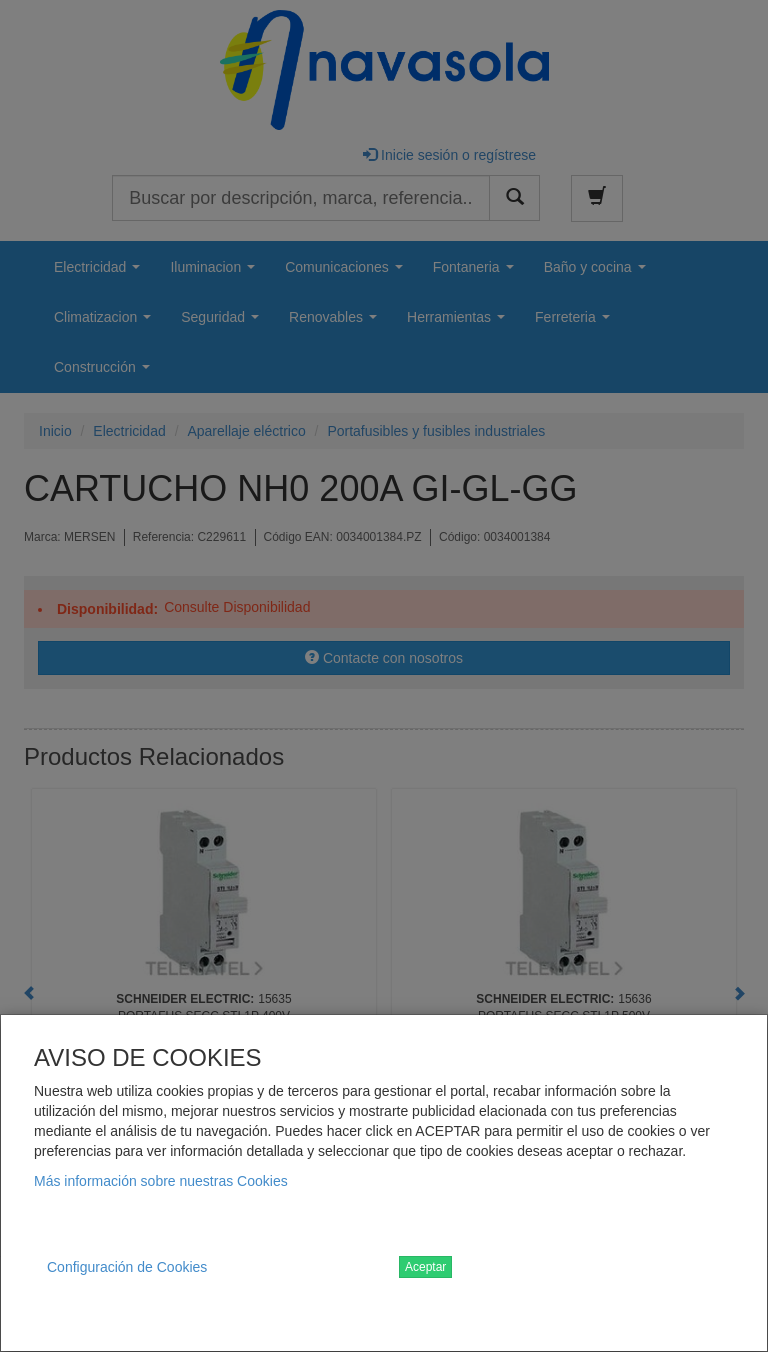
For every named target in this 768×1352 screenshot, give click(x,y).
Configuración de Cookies (127, 1267)
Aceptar (425, 1267)
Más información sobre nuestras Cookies (161, 1181)
